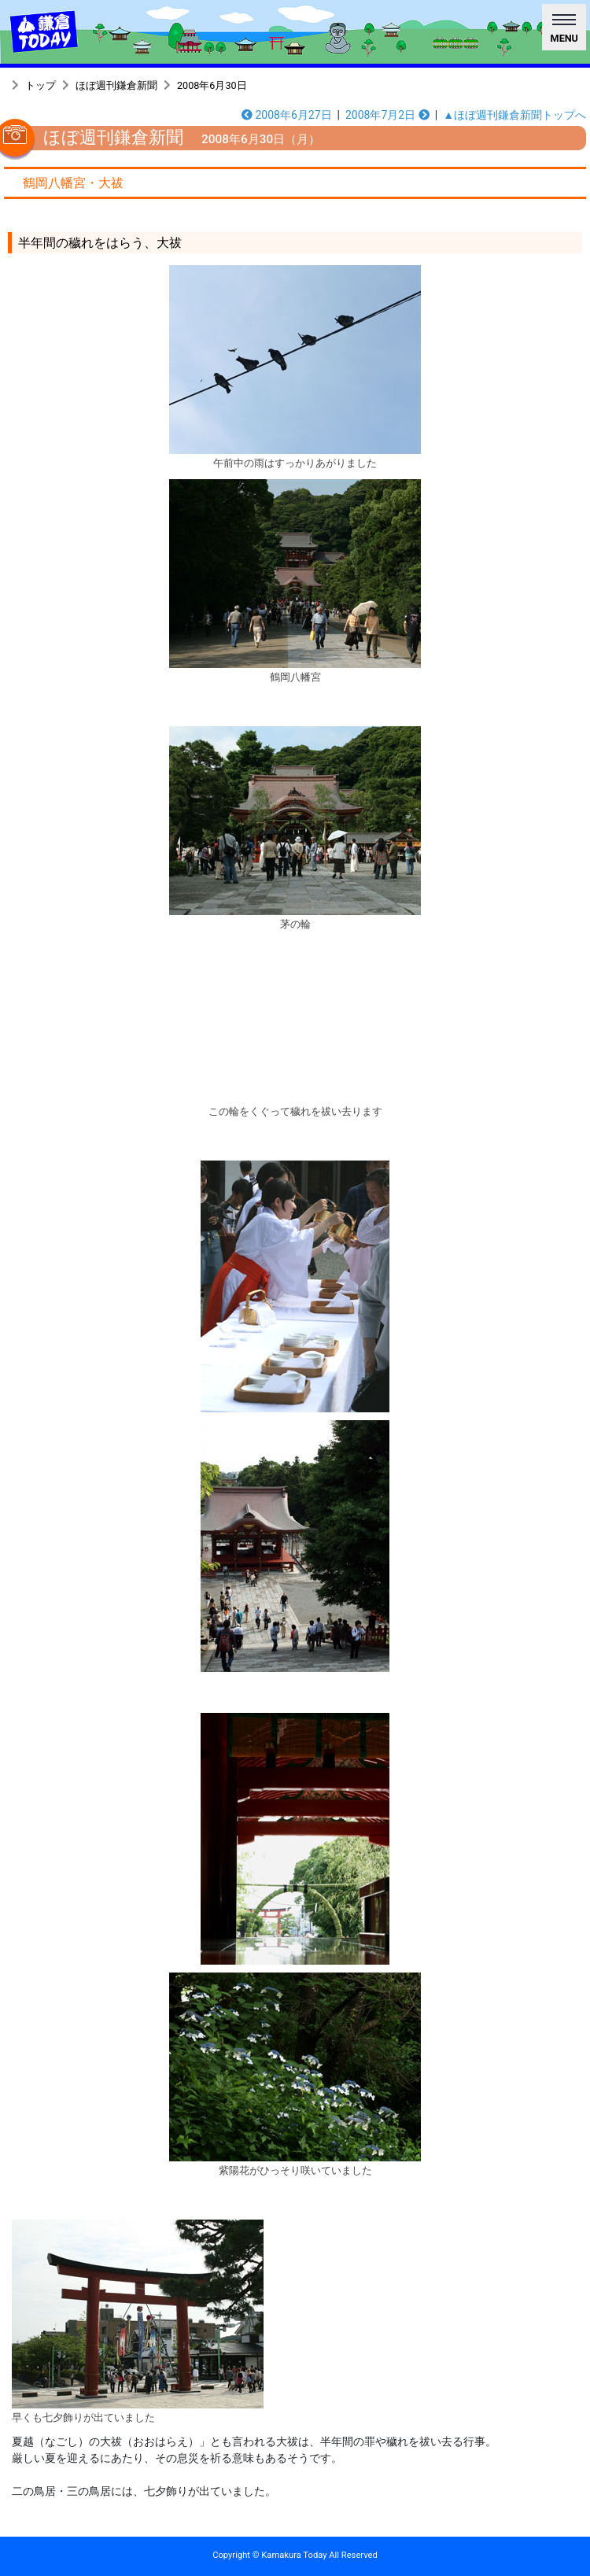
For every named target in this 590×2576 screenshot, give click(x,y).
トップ (40, 85)
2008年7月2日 (387, 115)
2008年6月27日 (287, 115)
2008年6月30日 (212, 85)
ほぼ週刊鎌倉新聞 (116, 85)
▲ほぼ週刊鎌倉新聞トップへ (514, 115)
